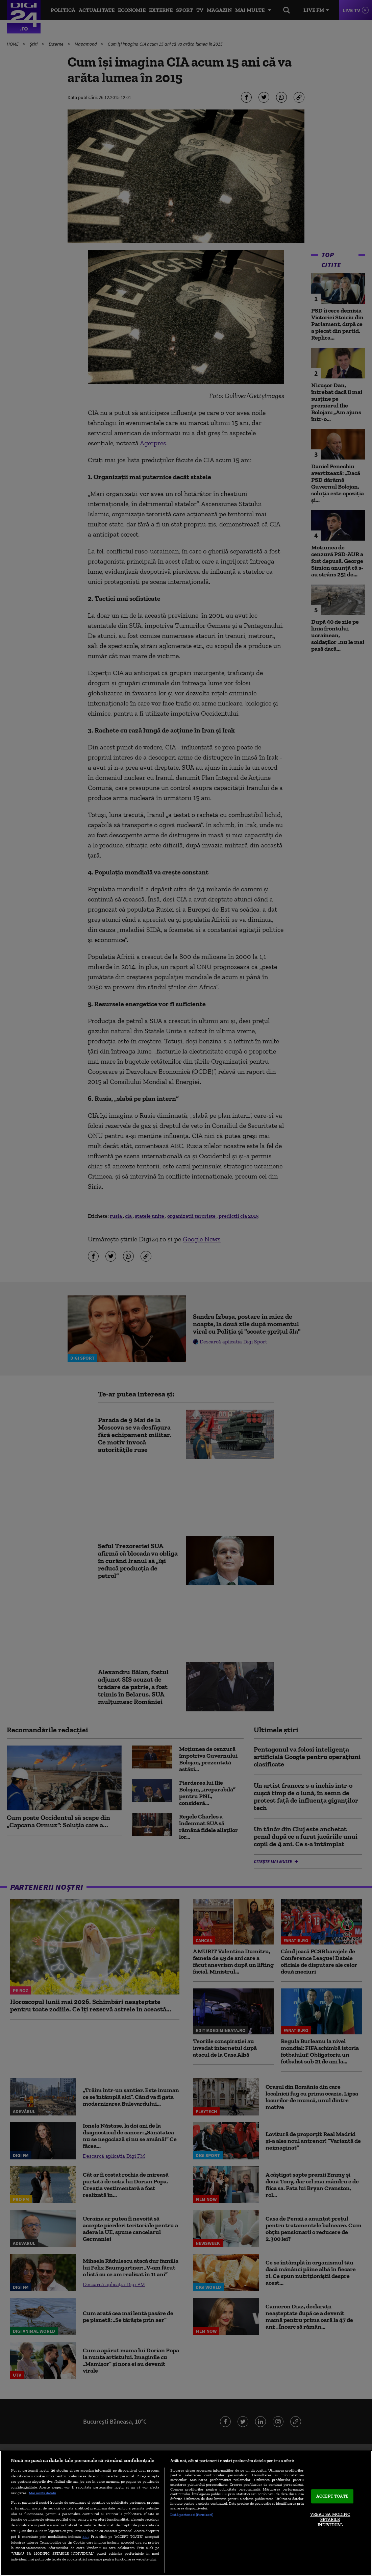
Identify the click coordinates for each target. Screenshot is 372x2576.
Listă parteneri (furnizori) (191, 2514)
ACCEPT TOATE (332, 2496)
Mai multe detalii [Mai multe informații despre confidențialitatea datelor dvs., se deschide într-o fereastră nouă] (42, 2493)
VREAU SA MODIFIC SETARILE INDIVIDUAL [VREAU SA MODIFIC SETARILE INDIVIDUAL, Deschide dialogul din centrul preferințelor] (330, 2519)
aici (85, 2536)
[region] (186, 2513)
